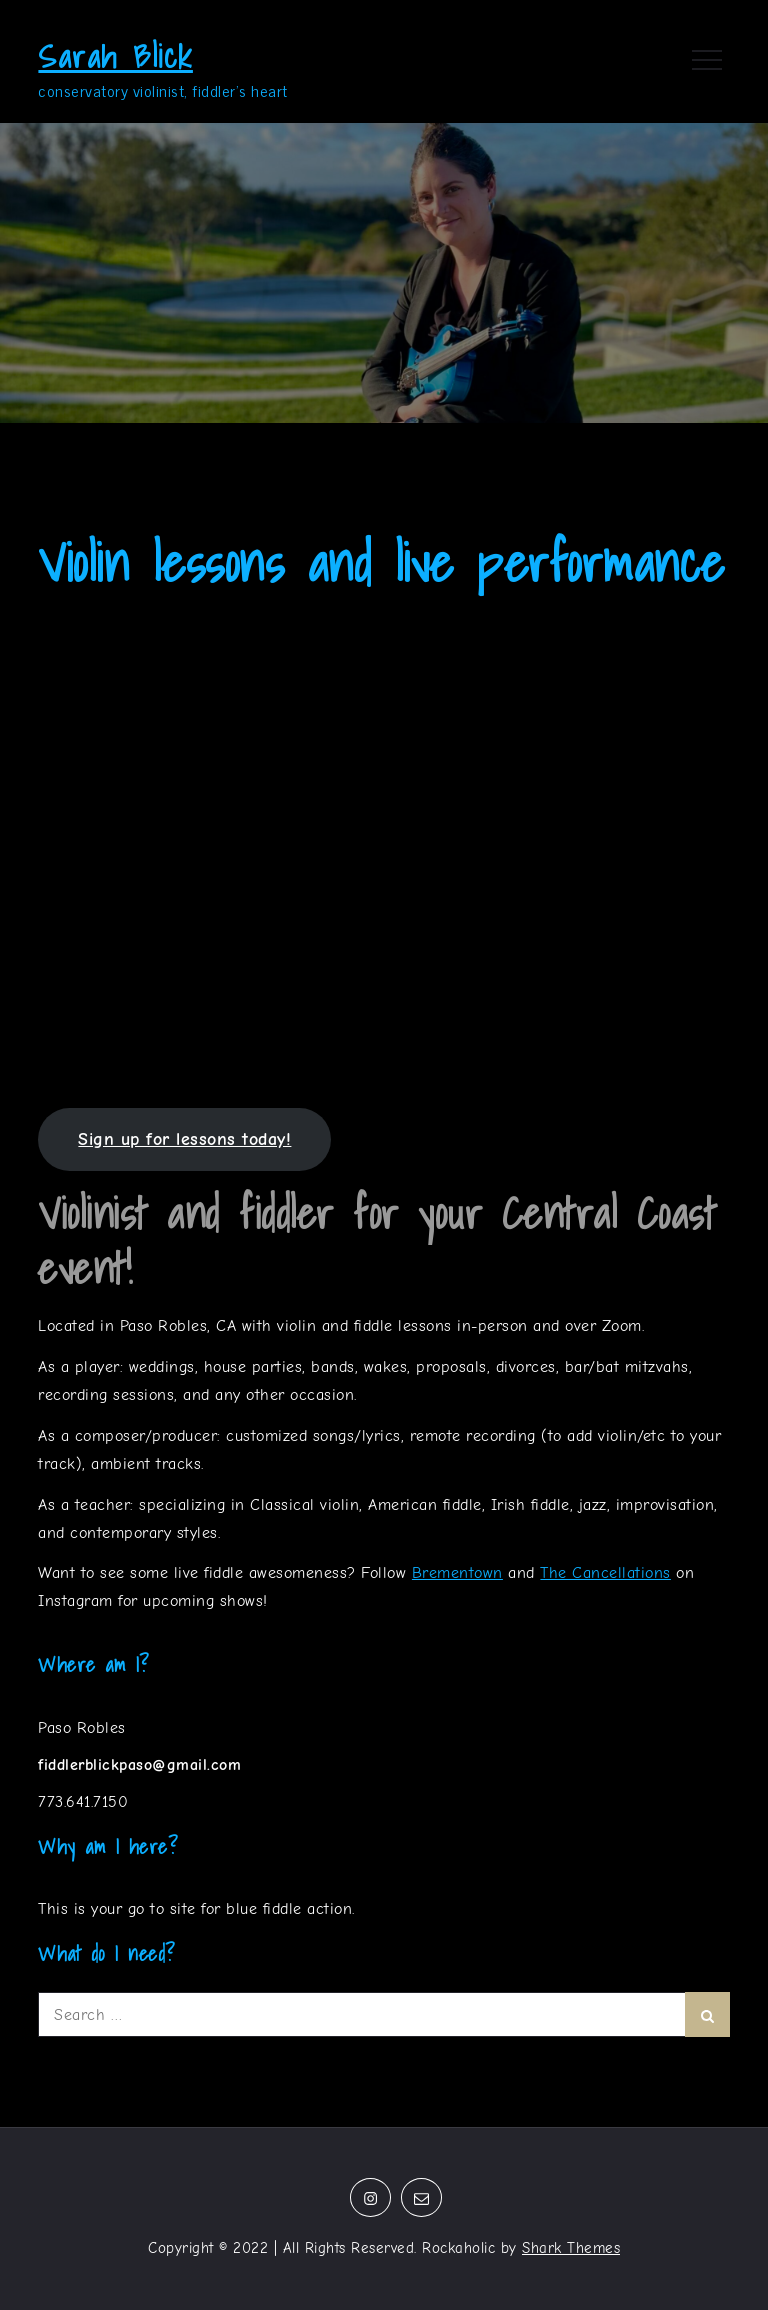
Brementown (457, 1573)
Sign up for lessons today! (184, 1139)
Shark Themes (571, 2248)
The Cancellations (605, 1573)
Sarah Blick (115, 56)
